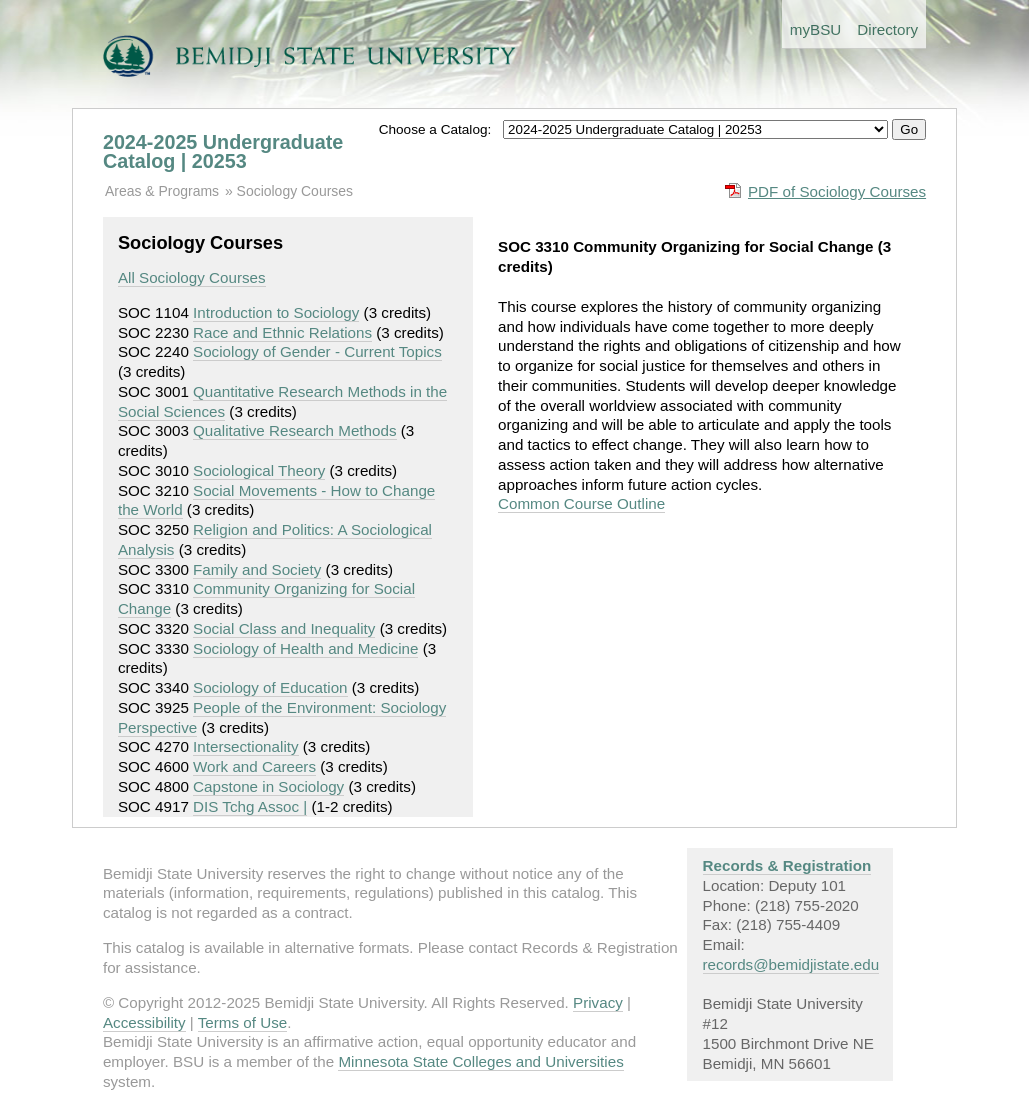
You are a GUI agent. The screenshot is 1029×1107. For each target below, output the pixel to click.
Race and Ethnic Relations (282, 332)
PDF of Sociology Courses (837, 191)
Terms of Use (242, 1022)
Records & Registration (787, 865)
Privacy (598, 1002)
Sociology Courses (295, 191)
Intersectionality (246, 746)
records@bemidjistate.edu (791, 964)
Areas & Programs (162, 191)
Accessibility (144, 1022)
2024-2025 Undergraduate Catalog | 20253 (223, 152)
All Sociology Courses (192, 277)
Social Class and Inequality (284, 628)
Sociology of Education (270, 687)
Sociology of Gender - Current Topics (317, 351)
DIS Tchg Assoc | (250, 806)
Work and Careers (254, 766)
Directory (887, 29)
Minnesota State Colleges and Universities (480, 1061)
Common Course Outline (581, 503)
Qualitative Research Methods (294, 430)
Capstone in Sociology (268, 786)
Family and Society (257, 569)
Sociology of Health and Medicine (305, 648)
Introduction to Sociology (276, 312)
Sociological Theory (259, 470)
